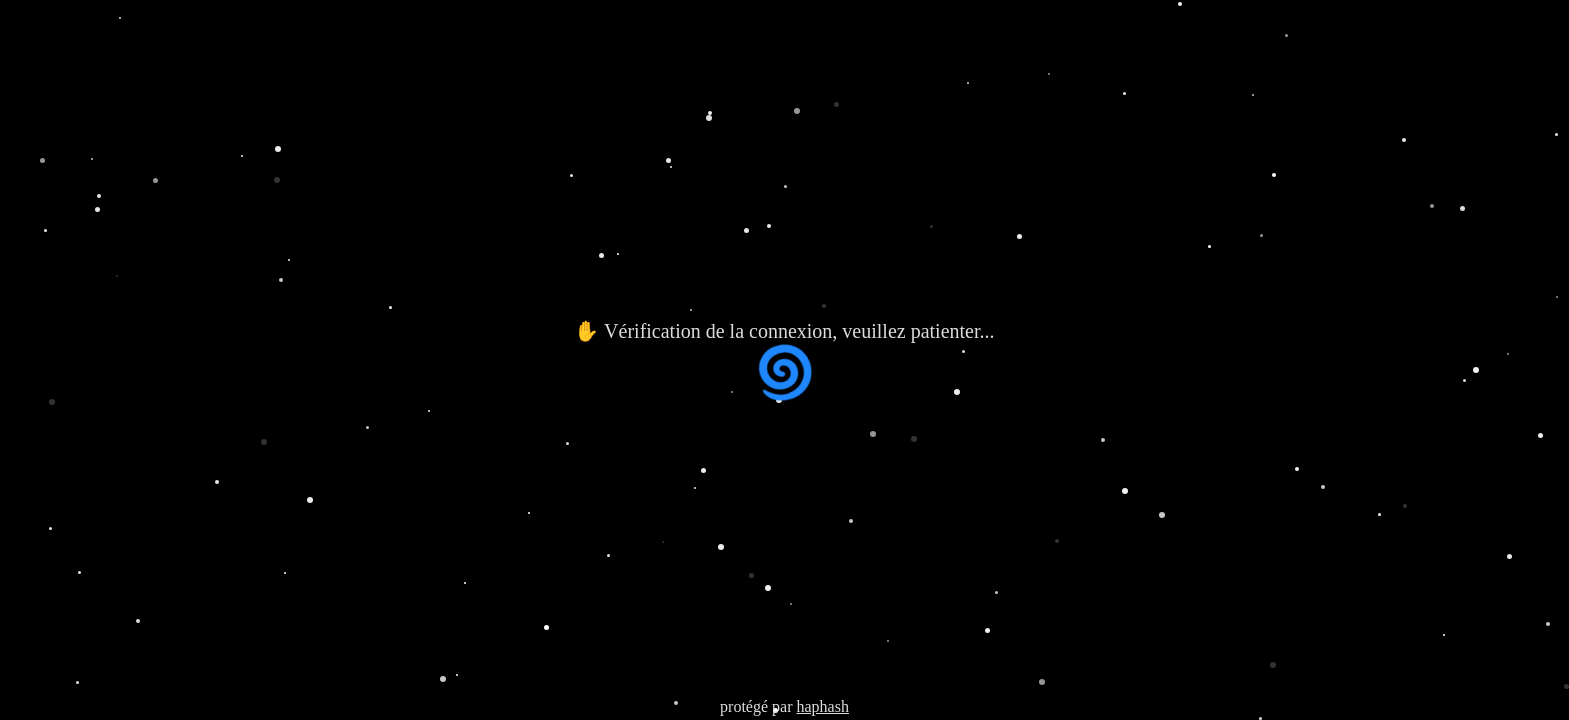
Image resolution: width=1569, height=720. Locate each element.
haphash (822, 706)
